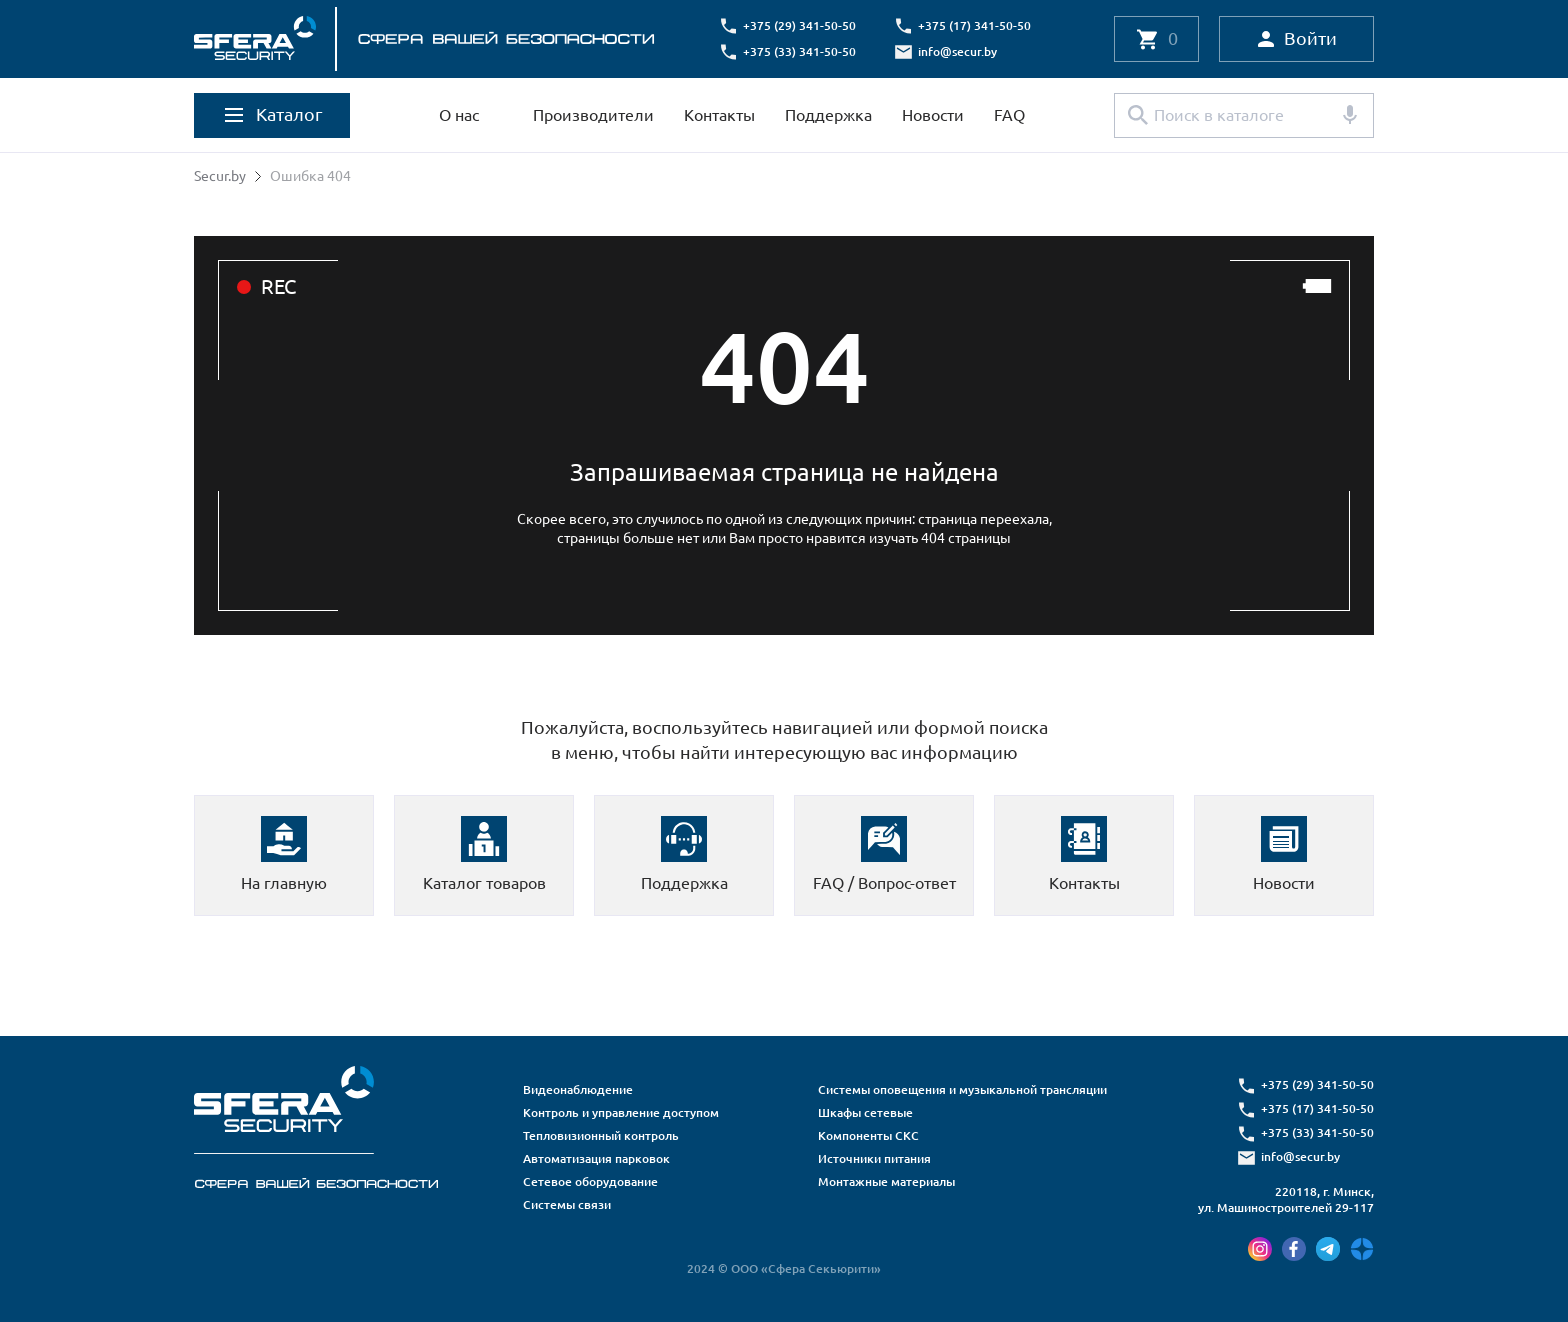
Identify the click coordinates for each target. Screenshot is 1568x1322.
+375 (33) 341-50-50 (799, 51)
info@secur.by (957, 51)
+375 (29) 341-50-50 (799, 25)
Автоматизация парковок (596, 1158)
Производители (593, 115)
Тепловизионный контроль (601, 1135)
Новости (933, 115)
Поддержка (828, 115)
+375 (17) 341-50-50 (974, 25)
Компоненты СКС (868, 1135)
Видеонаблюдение (578, 1089)
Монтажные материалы (886, 1181)
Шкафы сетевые (865, 1112)
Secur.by (220, 176)
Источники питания (874, 1158)
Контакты (719, 115)
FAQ (1009, 115)
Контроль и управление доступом (621, 1112)
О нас (459, 115)
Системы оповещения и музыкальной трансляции (962, 1089)
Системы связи (567, 1204)
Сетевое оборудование (590, 1181)
